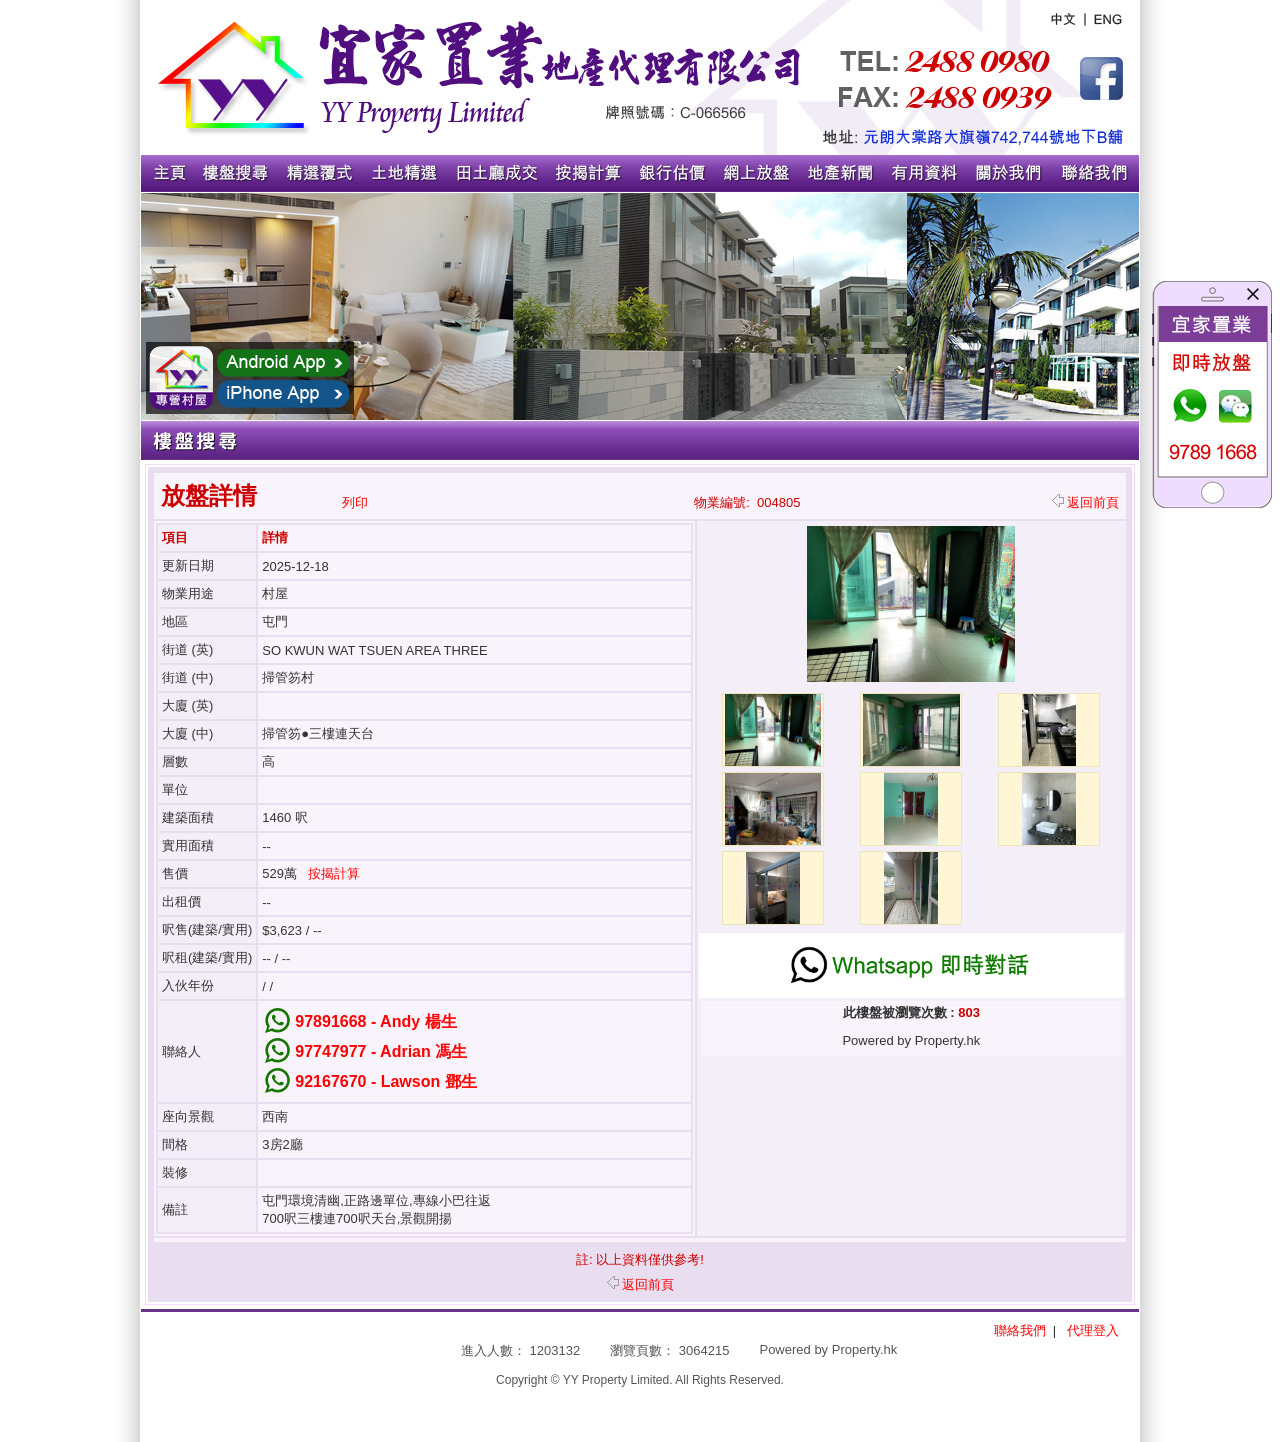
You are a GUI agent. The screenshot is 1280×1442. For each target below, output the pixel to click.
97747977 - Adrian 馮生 (381, 1051)
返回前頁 (1085, 502)
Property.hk (865, 1349)
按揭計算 (334, 873)
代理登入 (1093, 1330)
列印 (355, 502)
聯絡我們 (1020, 1330)
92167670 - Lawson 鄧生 (385, 1081)
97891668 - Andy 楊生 (375, 1021)
